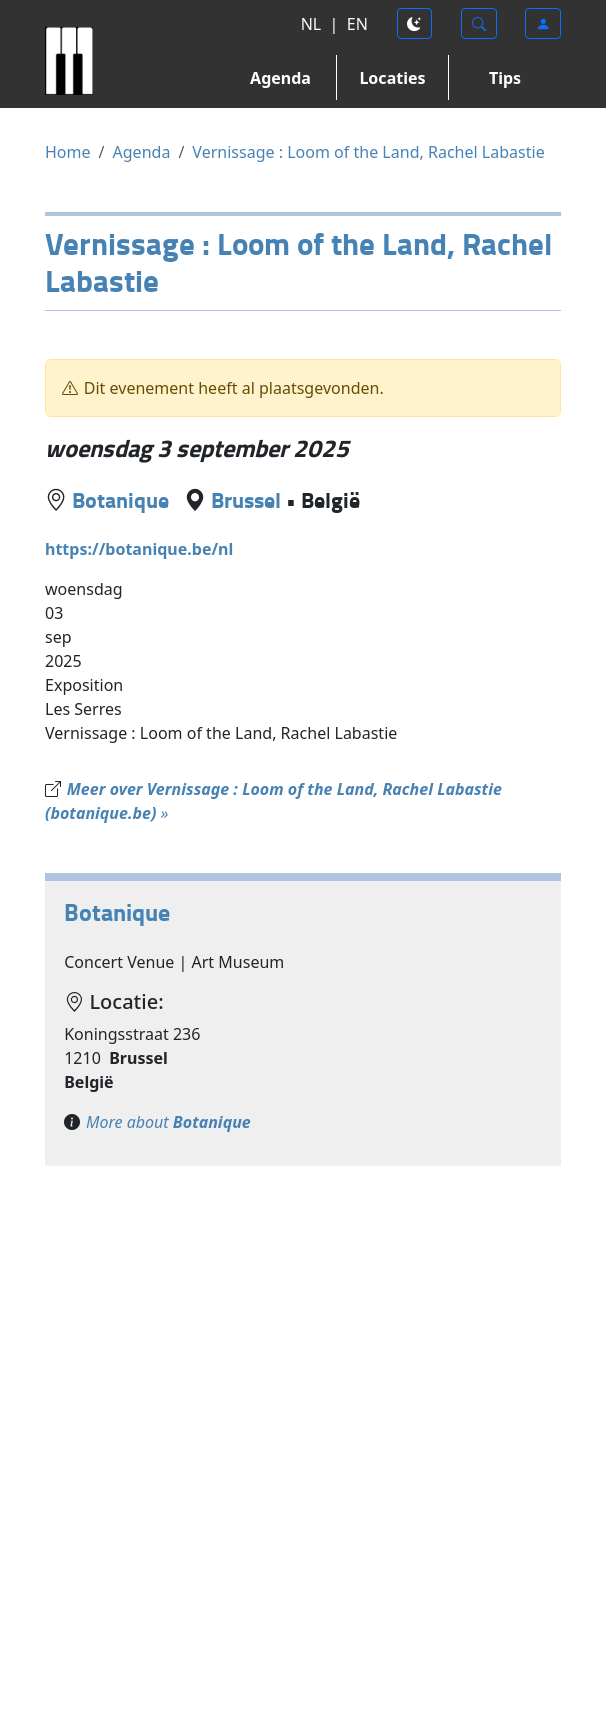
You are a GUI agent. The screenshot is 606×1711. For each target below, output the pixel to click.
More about (168, 1122)
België (330, 499)
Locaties (392, 78)
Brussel (246, 499)
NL (311, 24)
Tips (505, 78)
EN (357, 24)
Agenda (280, 78)
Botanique (120, 499)
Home (68, 152)
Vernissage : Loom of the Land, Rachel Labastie (368, 152)
